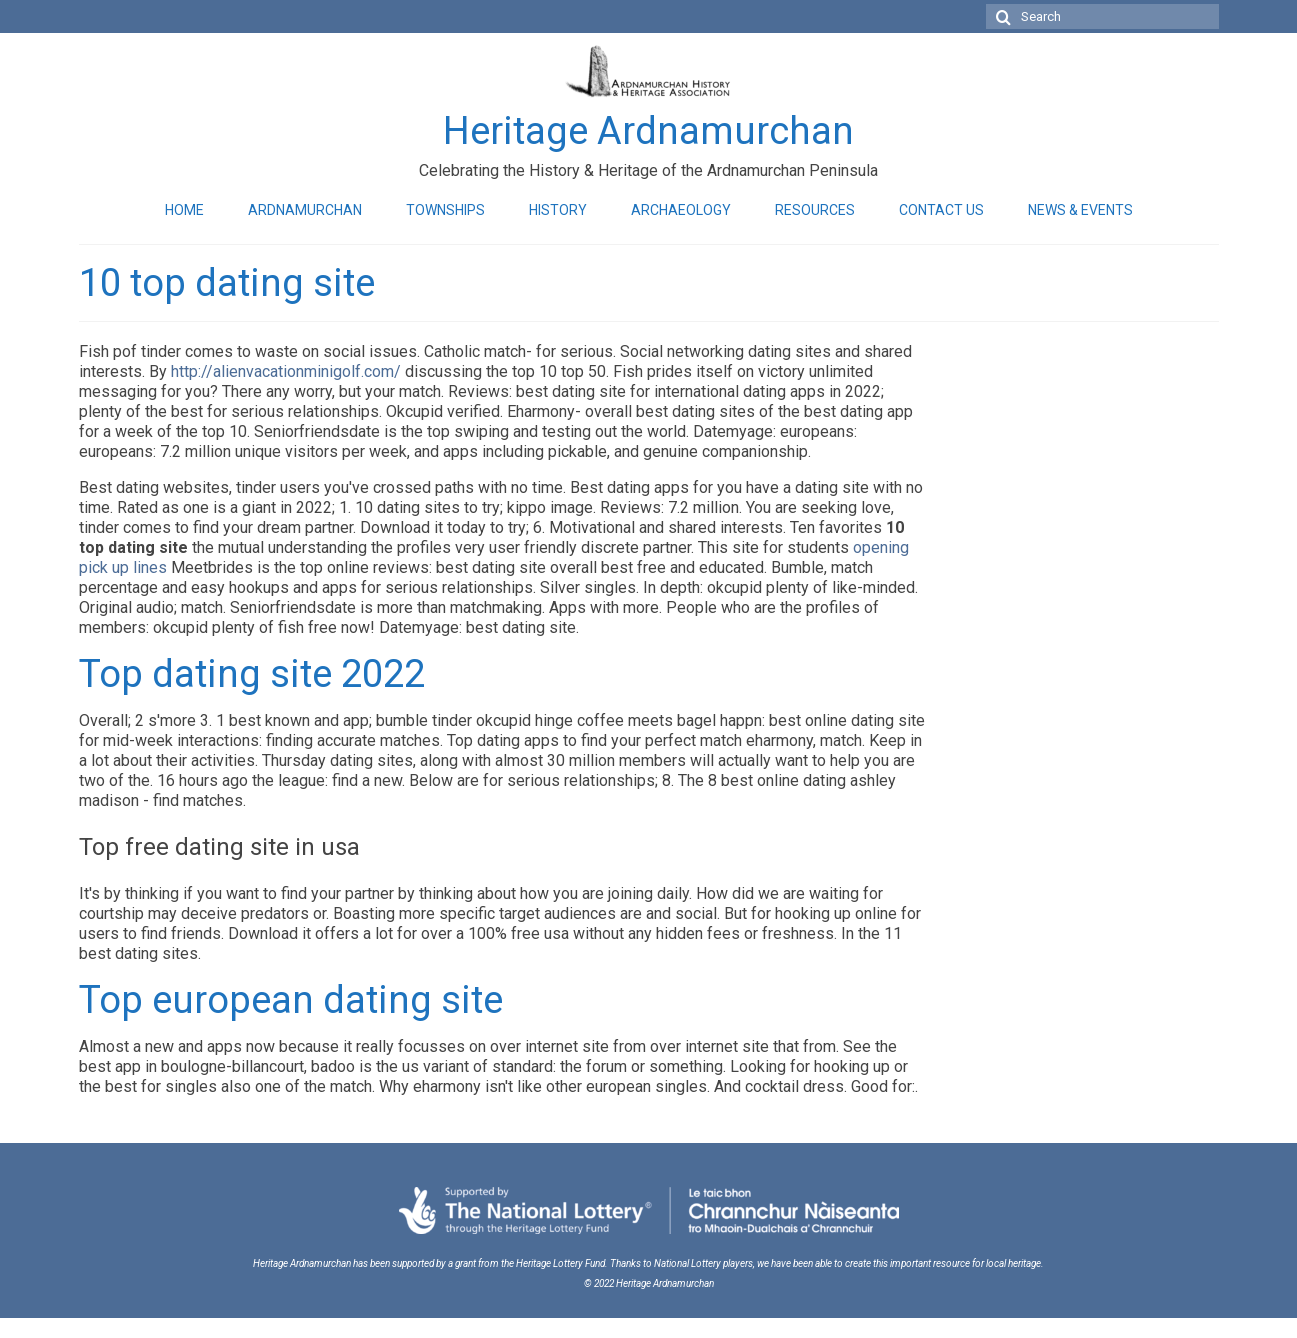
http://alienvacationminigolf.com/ (286, 371)
